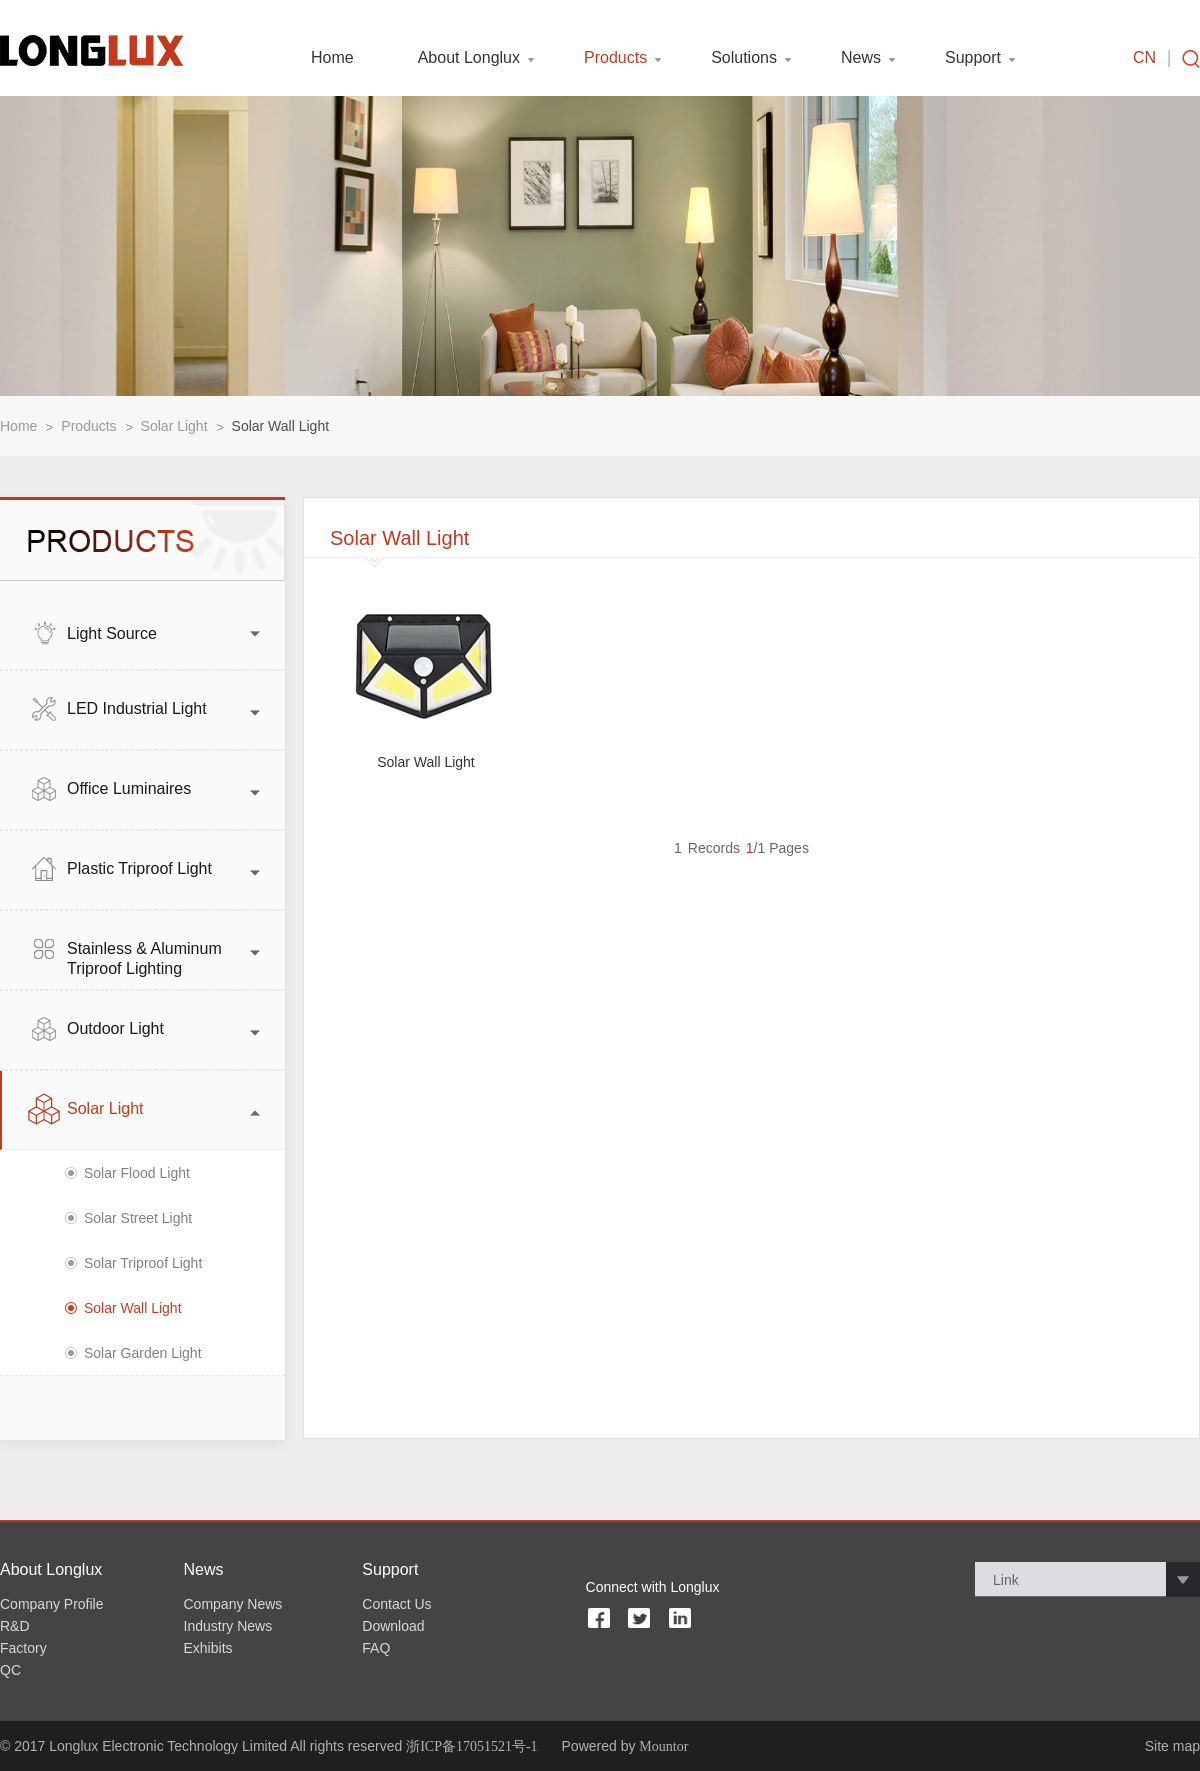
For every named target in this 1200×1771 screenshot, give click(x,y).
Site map (1172, 1746)
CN (1144, 58)
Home (332, 58)
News (861, 58)
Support (973, 58)
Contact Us (396, 1604)
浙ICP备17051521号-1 (471, 1746)
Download (393, 1626)
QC (10, 1670)
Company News (233, 1604)
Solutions (744, 58)
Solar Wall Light (281, 426)
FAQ (376, 1648)
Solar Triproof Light (143, 1263)
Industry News (228, 1626)
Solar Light (174, 426)
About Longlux (469, 58)
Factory (23, 1648)
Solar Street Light (138, 1218)
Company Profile (52, 1604)
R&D (15, 1626)
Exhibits (208, 1648)
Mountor (663, 1746)
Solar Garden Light (143, 1353)
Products (615, 58)
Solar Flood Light (137, 1173)
